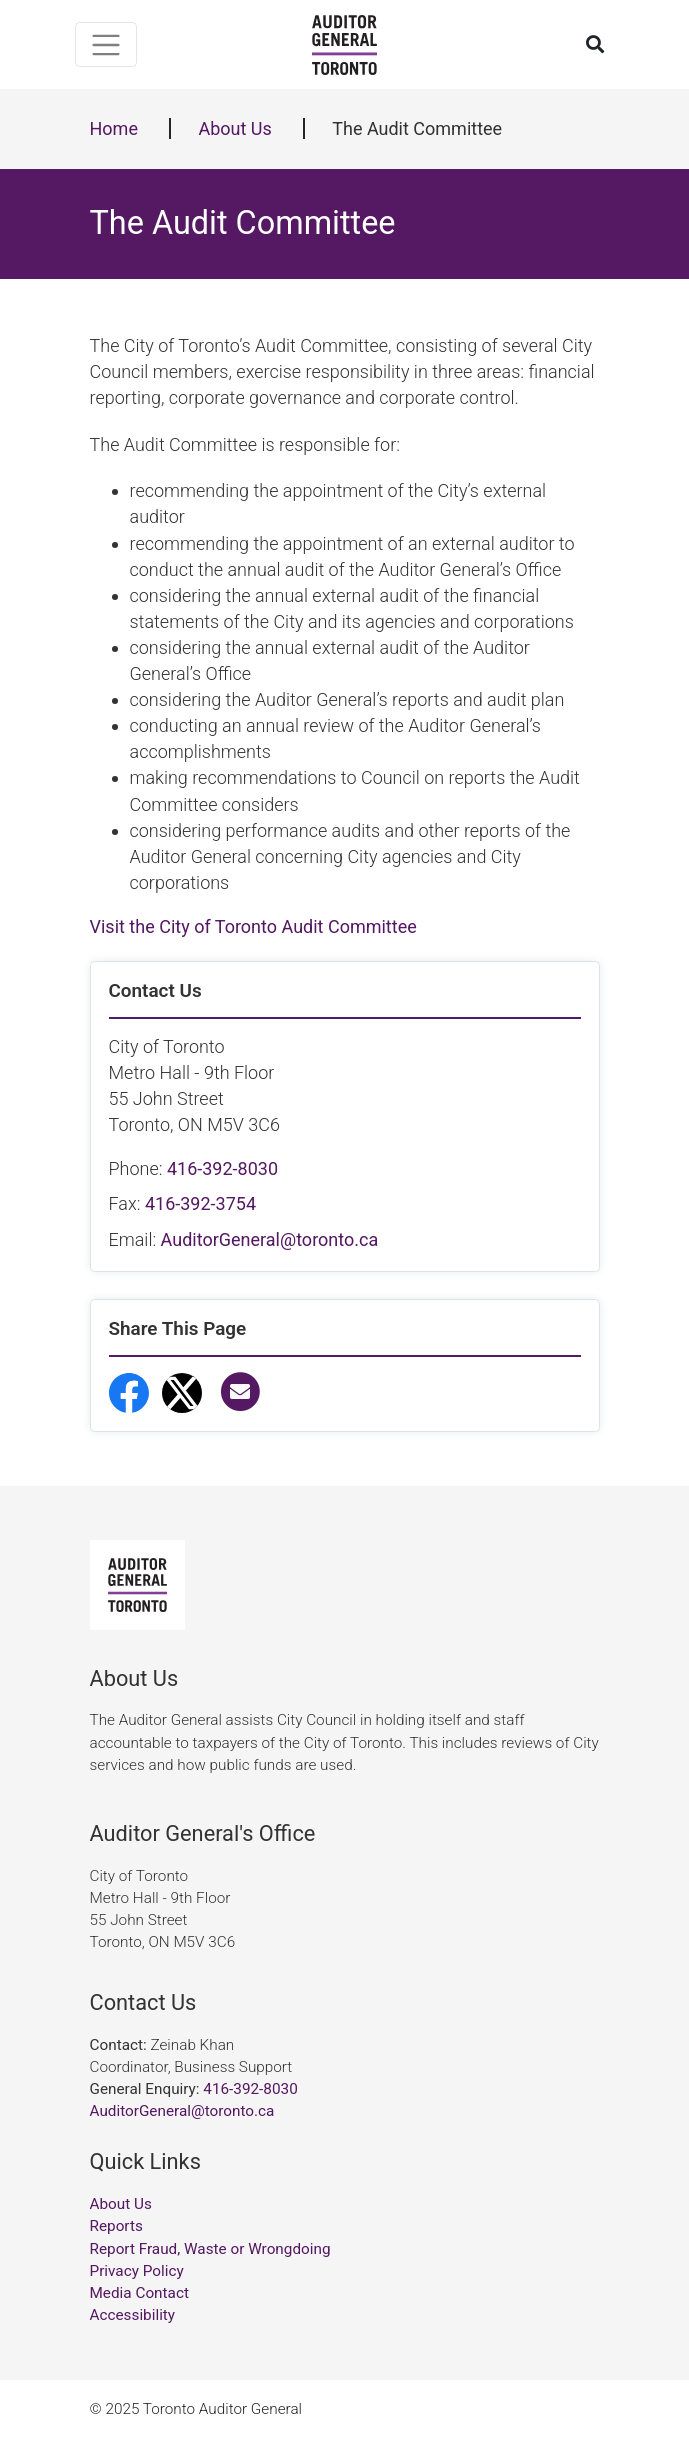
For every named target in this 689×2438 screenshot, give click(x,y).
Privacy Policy (137, 2271)
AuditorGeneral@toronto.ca (270, 1239)
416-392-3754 (200, 1203)
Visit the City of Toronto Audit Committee (253, 926)
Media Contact (139, 2293)
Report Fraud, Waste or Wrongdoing (210, 2249)
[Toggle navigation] (106, 44)
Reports (116, 2226)
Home (114, 128)
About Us (234, 128)
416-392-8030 (222, 1168)
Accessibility (133, 2315)
